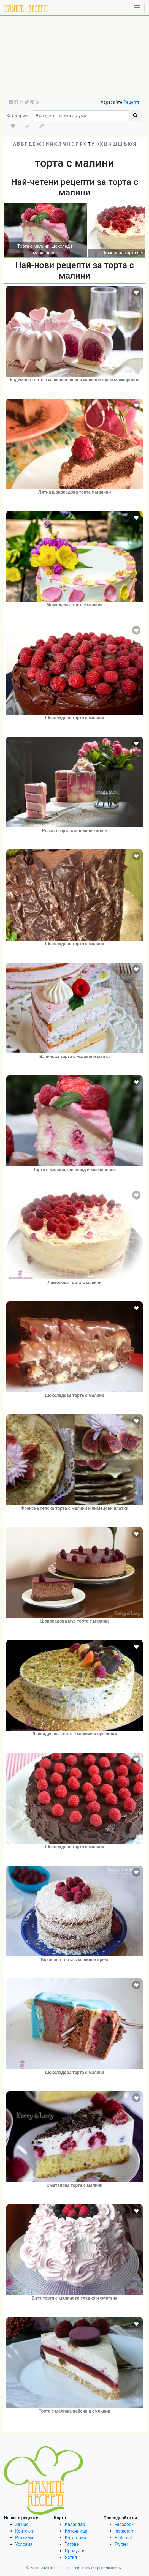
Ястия (71, 2557)
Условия (23, 2544)
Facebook (124, 2524)
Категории (17, 115)
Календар (75, 2524)
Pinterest (123, 2537)
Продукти (75, 2550)
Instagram (124, 2531)
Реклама (24, 2537)
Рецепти (131, 102)
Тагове (72, 2544)
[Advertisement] (74, 58)
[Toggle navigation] (137, 7)
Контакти (24, 2531)
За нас (21, 2524)
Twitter (121, 2544)
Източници (76, 2531)
